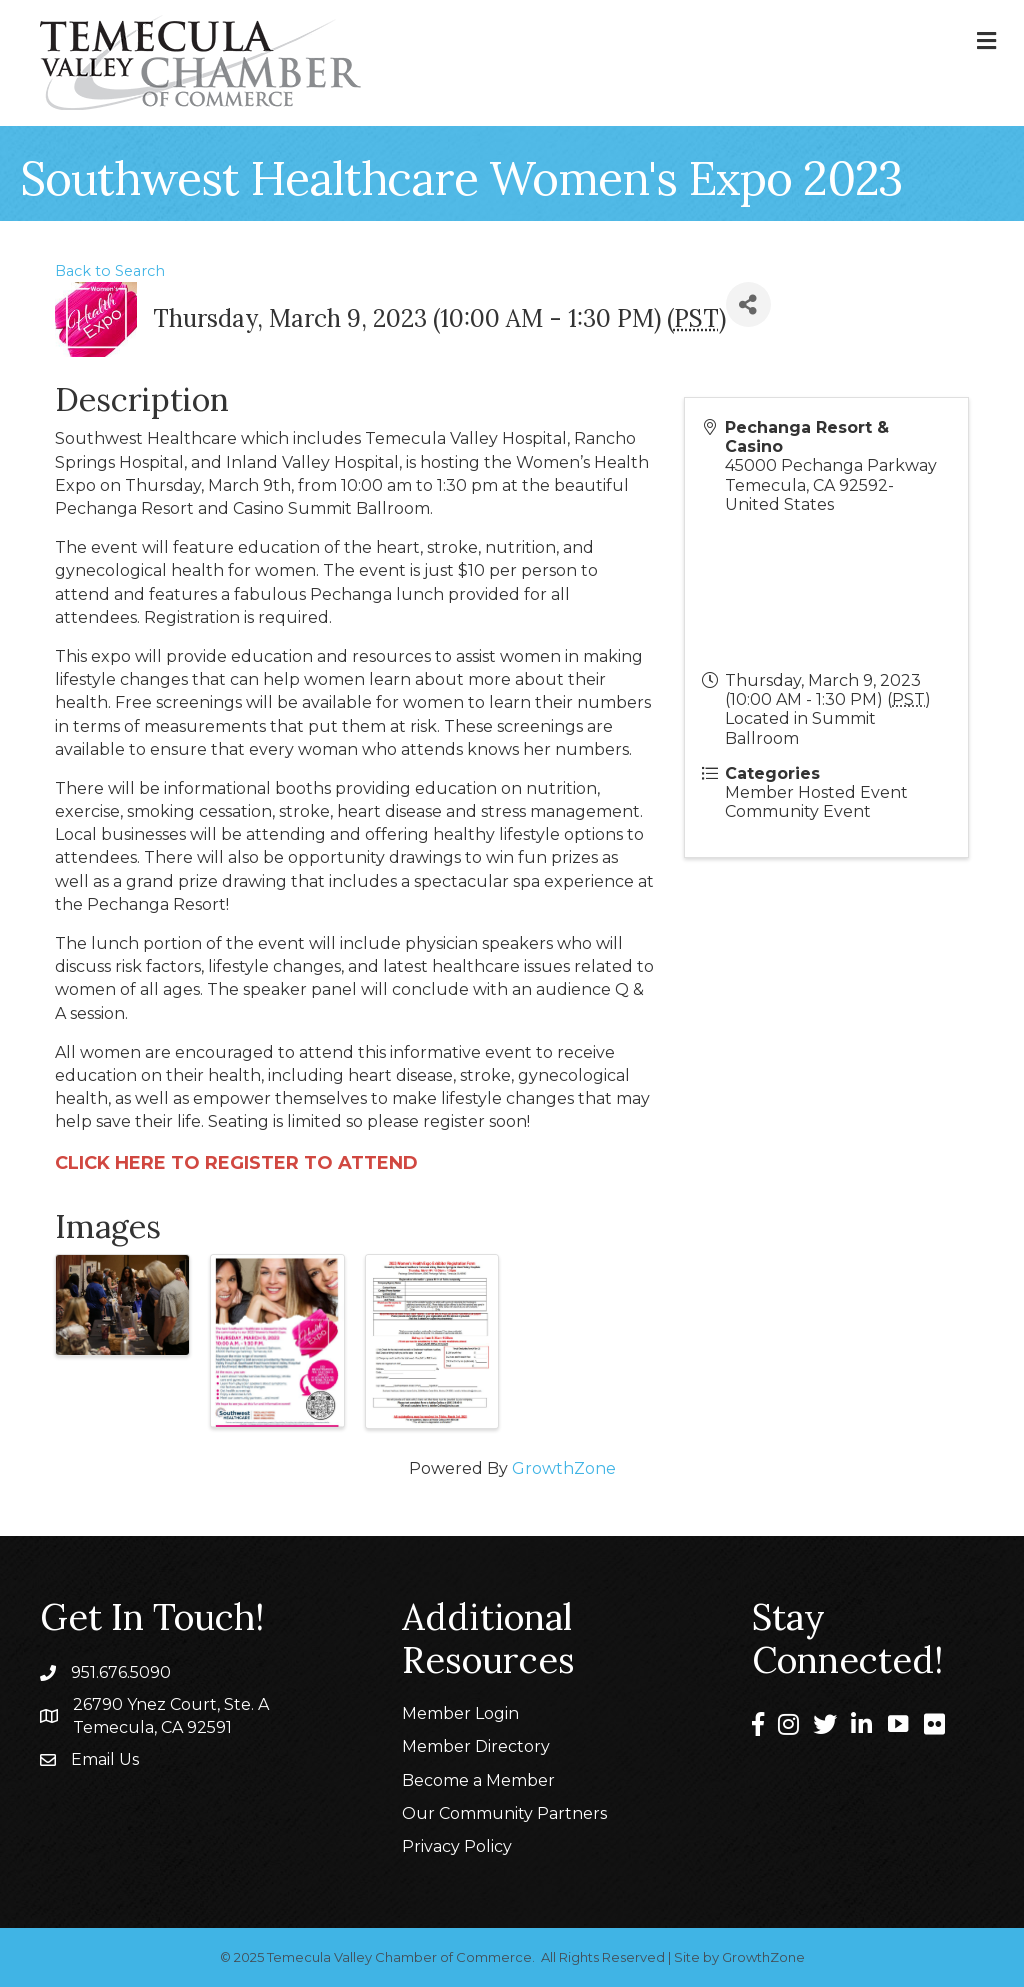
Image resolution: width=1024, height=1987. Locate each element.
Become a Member (478, 1780)
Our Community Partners (504, 1813)
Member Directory (476, 1746)
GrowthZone (564, 1468)
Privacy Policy (457, 1846)
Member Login (460, 1713)
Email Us (105, 1759)
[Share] (748, 304)
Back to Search (110, 271)
